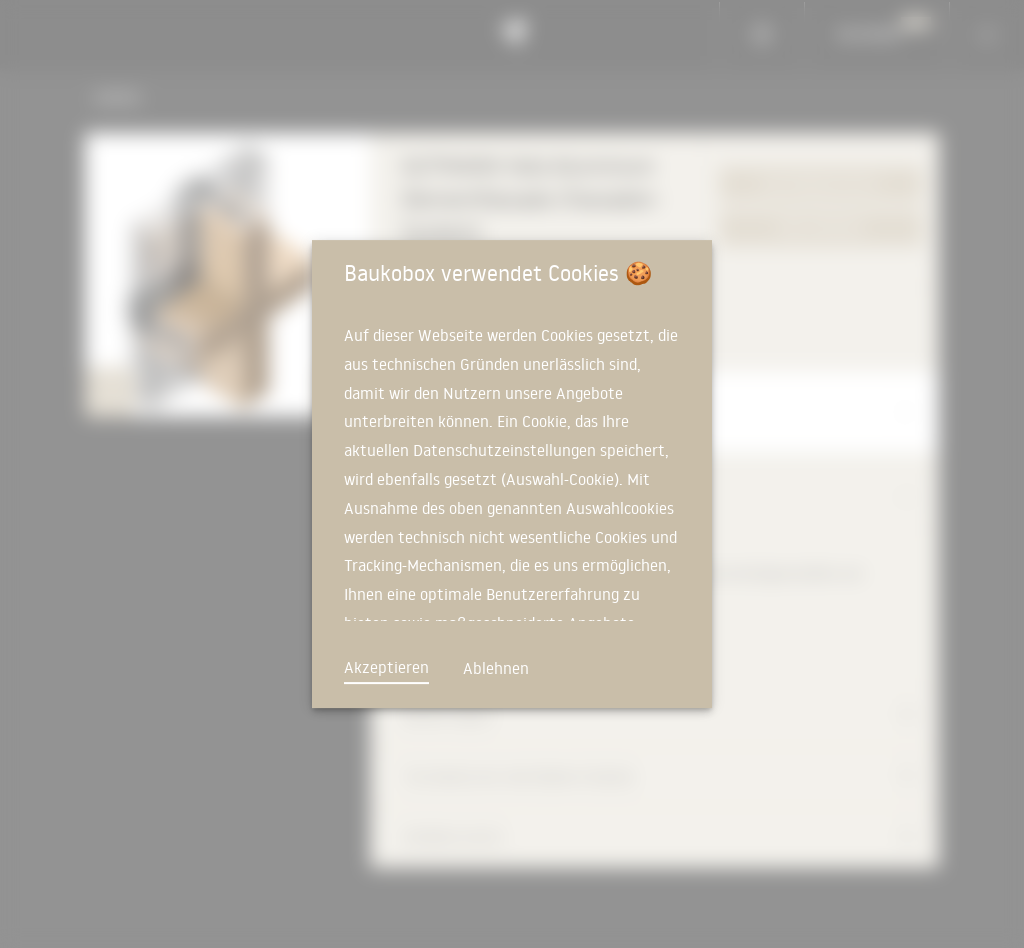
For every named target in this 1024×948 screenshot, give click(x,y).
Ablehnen (496, 668)
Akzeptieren (386, 667)
